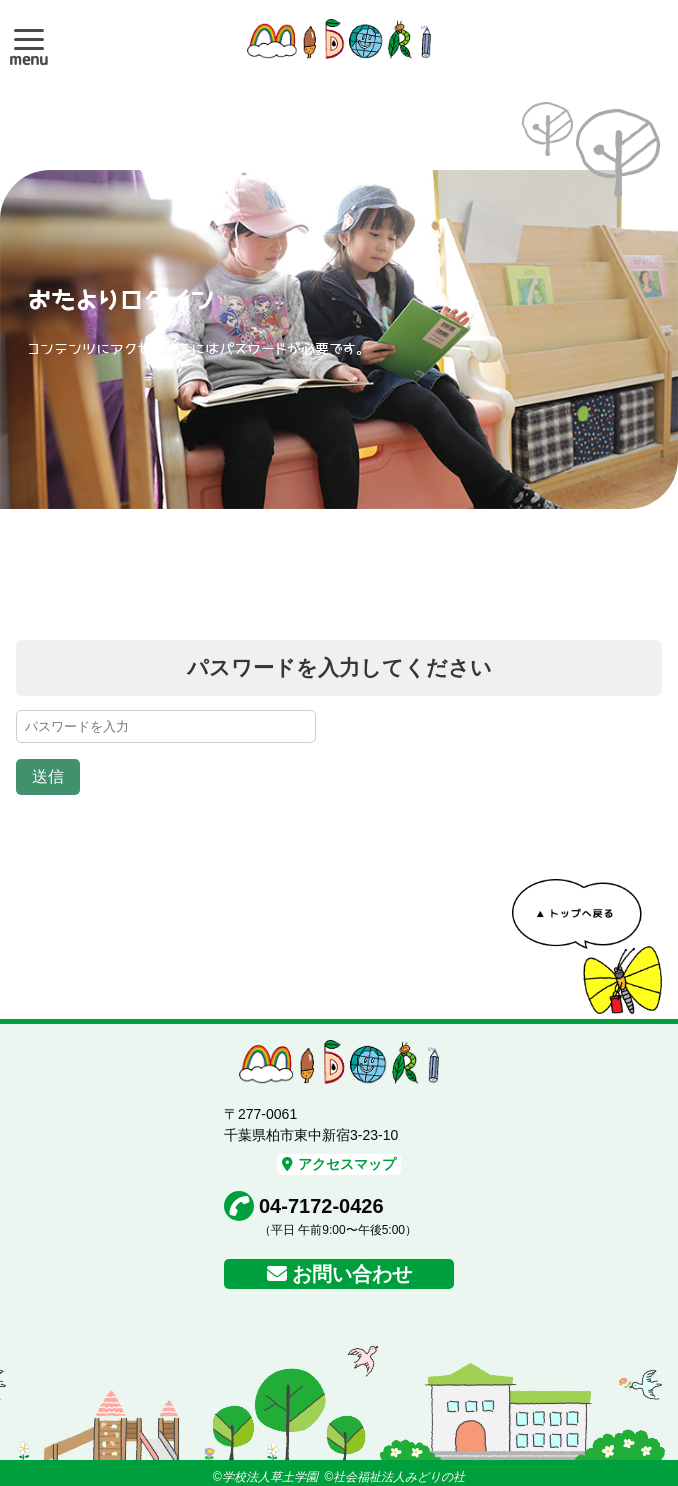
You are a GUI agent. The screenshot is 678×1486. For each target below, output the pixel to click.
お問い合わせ (352, 1274)
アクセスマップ (339, 1164)
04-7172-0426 (321, 1206)
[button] (29, 39)
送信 (48, 776)
